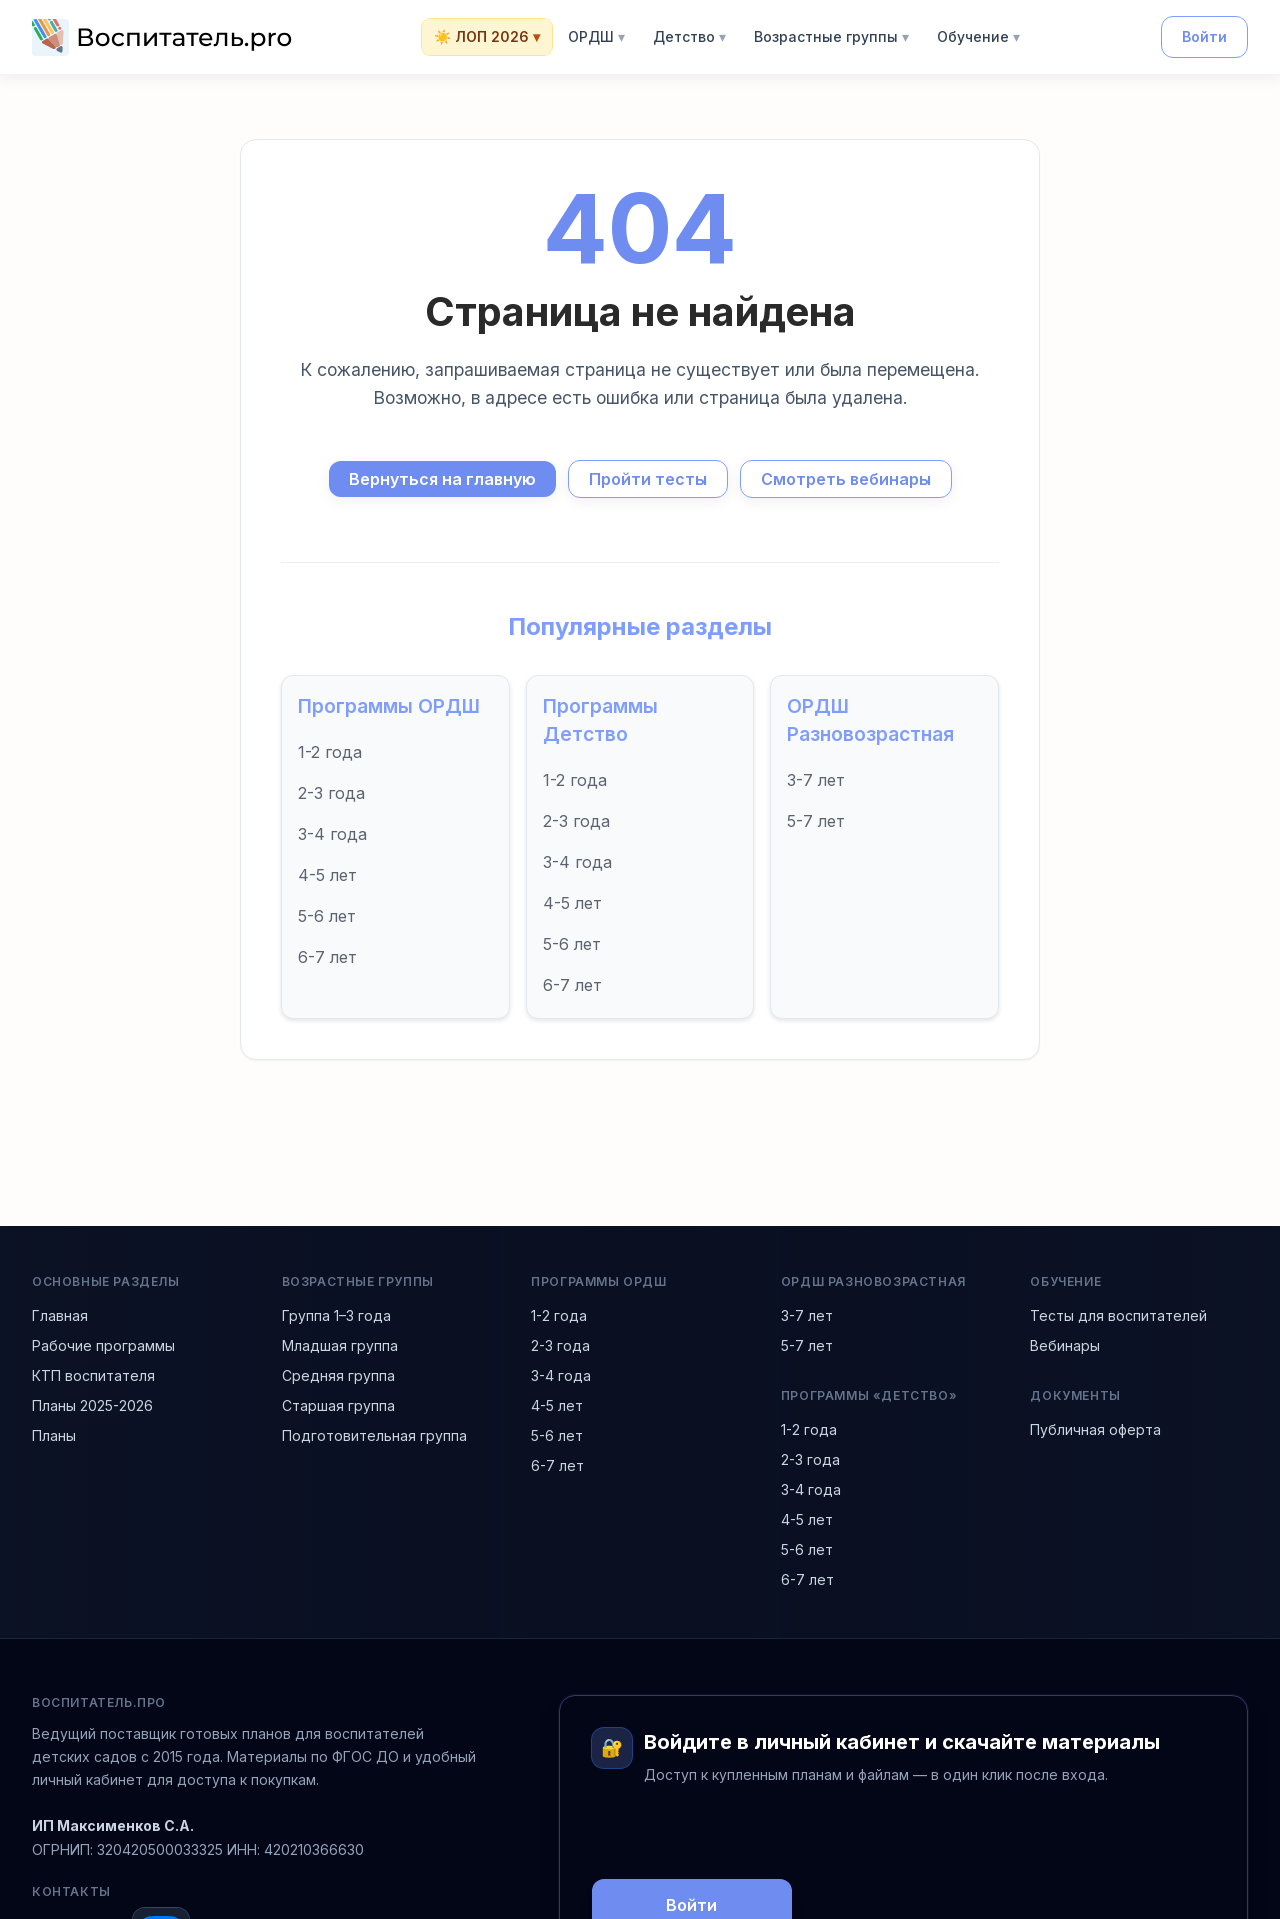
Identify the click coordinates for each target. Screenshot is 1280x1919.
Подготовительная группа (374, 1435)
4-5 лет (327, 875)
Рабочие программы (103, 1345)
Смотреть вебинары (846, 479)
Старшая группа (338, 1405)
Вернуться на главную (442, 479)
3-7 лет (816, 780)
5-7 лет (816, 821)
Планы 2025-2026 (92, 1405)
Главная (60, 1315)
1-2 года (330, 752)
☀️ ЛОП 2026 (487, 37)
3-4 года (332, 834)
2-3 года (331, 793)
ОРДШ (596, 37)
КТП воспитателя (93, 1375)
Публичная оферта (1095, 1429)
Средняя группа (338, 1375)
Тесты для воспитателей (1118, 1315)
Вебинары (1065, 1345)
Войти (1204, 36)
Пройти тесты (648, 479)
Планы (54, 1435)
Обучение (978, 37)
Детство (689, 37)
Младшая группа (340, 1345)
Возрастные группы (831, 37)
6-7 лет (327, 957)
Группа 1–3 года (336, 1315)
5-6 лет (327, 916)
